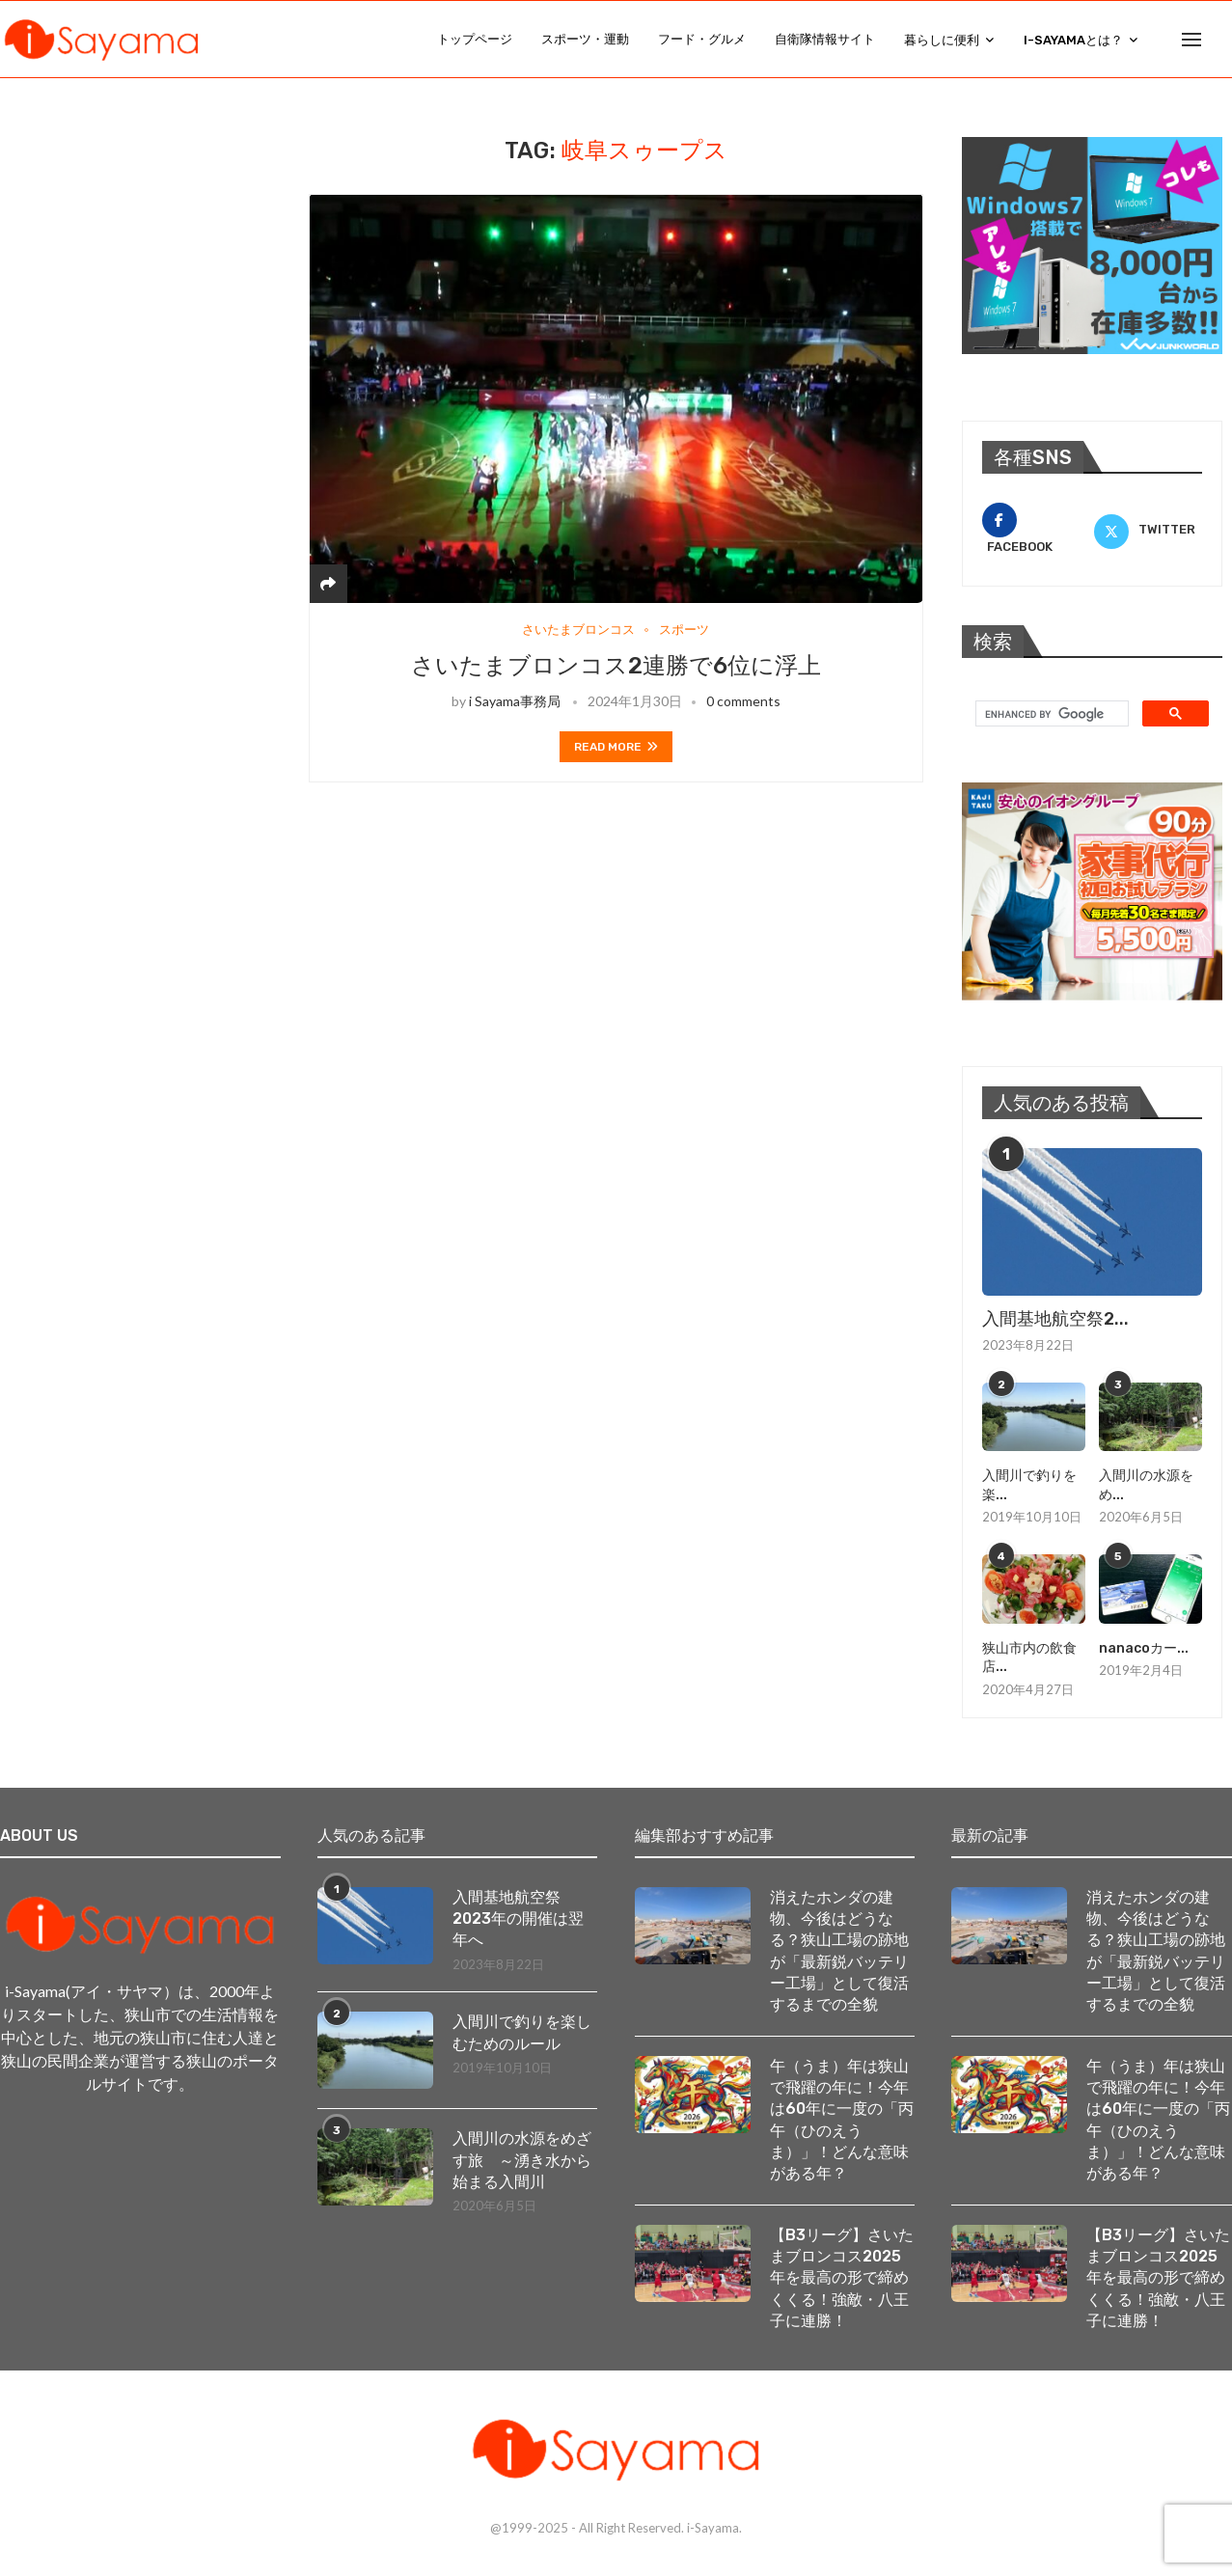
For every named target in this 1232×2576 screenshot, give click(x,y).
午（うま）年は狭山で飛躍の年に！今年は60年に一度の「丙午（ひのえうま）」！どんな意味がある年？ (842, 2120)
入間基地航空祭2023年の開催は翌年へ (518, 1918)
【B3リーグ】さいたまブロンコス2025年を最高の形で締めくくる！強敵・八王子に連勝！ (842, 2278)
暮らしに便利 (941, 40)
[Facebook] (1036, 530)
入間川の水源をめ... (1146, 1485)
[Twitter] (1148, 530)
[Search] (1222, 39)
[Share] (328, 583)
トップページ (474, 39)
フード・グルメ (702, 39)
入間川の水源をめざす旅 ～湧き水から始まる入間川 (521, 2160)
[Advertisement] (154, 257)
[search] (1050, 714)
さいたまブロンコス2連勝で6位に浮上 (616, 665)
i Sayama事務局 (515, 701)
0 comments (743, 701)
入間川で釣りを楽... (1029, 1485)
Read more (616, 747)
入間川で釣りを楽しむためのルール (521, 2032)
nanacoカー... (1144, 1648)
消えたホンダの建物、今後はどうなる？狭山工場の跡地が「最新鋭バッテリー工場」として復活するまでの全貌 (839, 1950)
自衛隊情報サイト (825, 39)
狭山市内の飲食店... (1029, 1658)
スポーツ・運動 (585, 39)
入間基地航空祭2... (1055, 1318)
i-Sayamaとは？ (1073, 40)
